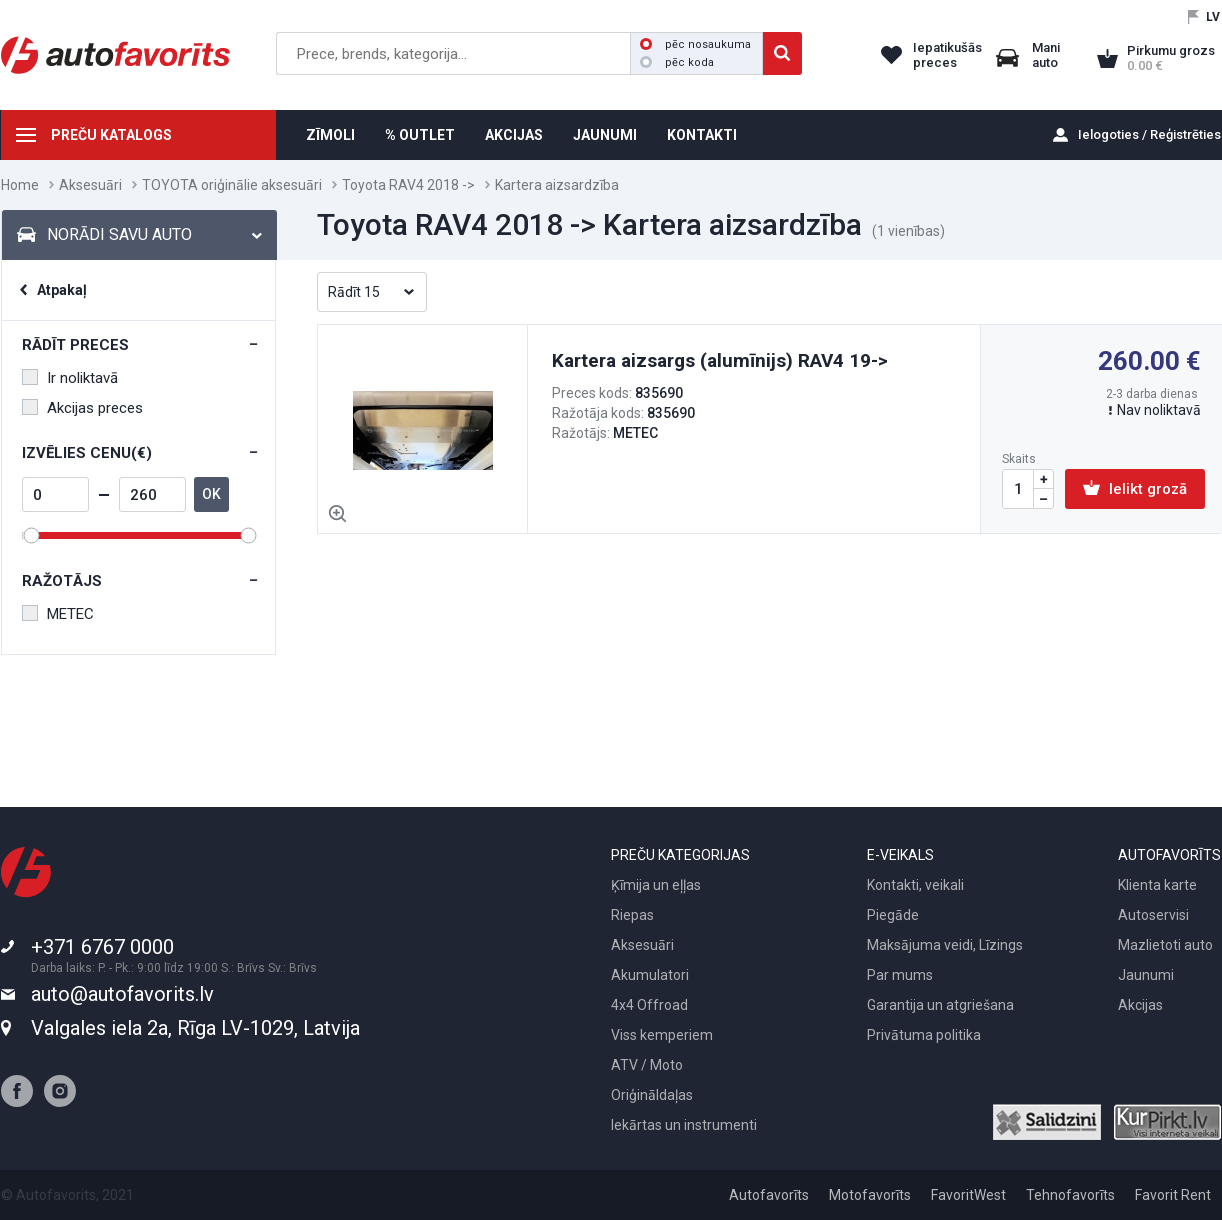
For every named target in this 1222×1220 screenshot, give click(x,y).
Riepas (632, 915)
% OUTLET (420, 135)
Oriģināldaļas (652, 1095)
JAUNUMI (605, 135)
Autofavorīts (769, 1195)
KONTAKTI (702, 135)
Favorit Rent (1173, 1195)
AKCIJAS (514, 135)
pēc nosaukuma (695, 44)
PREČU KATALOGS (111, 135)
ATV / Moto (647, 1065)
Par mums (900, 975)
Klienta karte (1157, 885)
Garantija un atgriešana (940, 1005)
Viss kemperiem (662, 1035)
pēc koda (677, 62)
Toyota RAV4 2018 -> (408, 185)
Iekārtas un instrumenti (684, 1125)
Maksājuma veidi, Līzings (945, 945)
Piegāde (893, 915)
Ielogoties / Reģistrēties (1149, 134)
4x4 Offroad (649, 1005)
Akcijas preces (82, 408)
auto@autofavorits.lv (122, 994)
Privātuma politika (924, 1035)
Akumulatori (650, 975)
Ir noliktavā (70, 378)
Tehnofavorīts (1070, 1195)
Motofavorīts (870, 1195)
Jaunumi (1146, 975)
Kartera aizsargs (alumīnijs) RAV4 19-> (720, 360)
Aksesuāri (90, 185)
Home (20, 185)
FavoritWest (968, 1195)
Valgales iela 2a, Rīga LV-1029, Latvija (195, 1028)
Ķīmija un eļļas (656, 885)
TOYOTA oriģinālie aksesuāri (232, 185)
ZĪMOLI (330, 135)
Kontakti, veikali (915, 885)
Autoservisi (1153, 915)
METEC (58, 614)
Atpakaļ (62, 290)
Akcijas (1140, 1005)
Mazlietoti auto (1165, 945)
